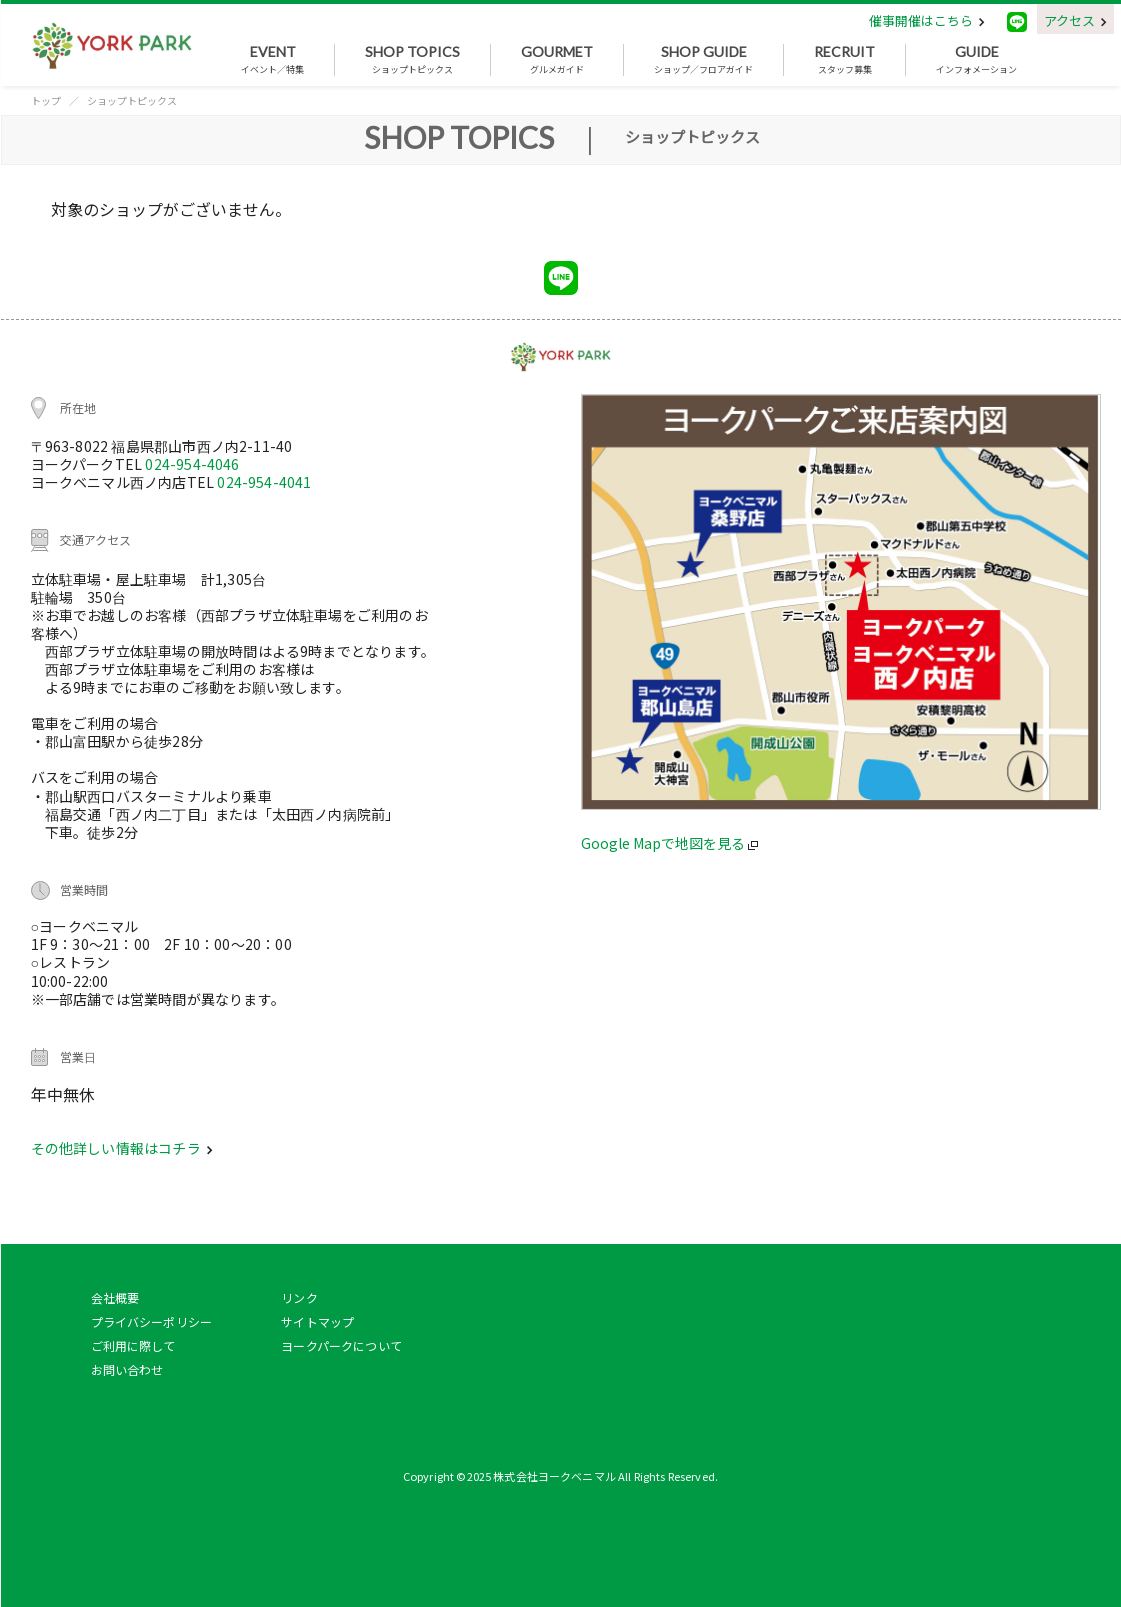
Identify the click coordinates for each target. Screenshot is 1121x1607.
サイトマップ (317, 1321)
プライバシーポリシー (152, 1321)
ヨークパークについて (341, 1345)
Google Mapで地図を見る (669, 843)
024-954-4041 (264, 482)
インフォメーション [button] (976, 60)
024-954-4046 (192, 464)
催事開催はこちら (927, 20)
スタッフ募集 (844, 60)
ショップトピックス (412, 60)
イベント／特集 (272, 60)
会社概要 (115, 1297)
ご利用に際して (133, 1345)
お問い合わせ (127, 1369)
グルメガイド (557, 60)
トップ (46, 100)
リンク (299, 1297)
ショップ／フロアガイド (703, 60)
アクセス (1075, 20)
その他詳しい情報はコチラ (122, 1148)
